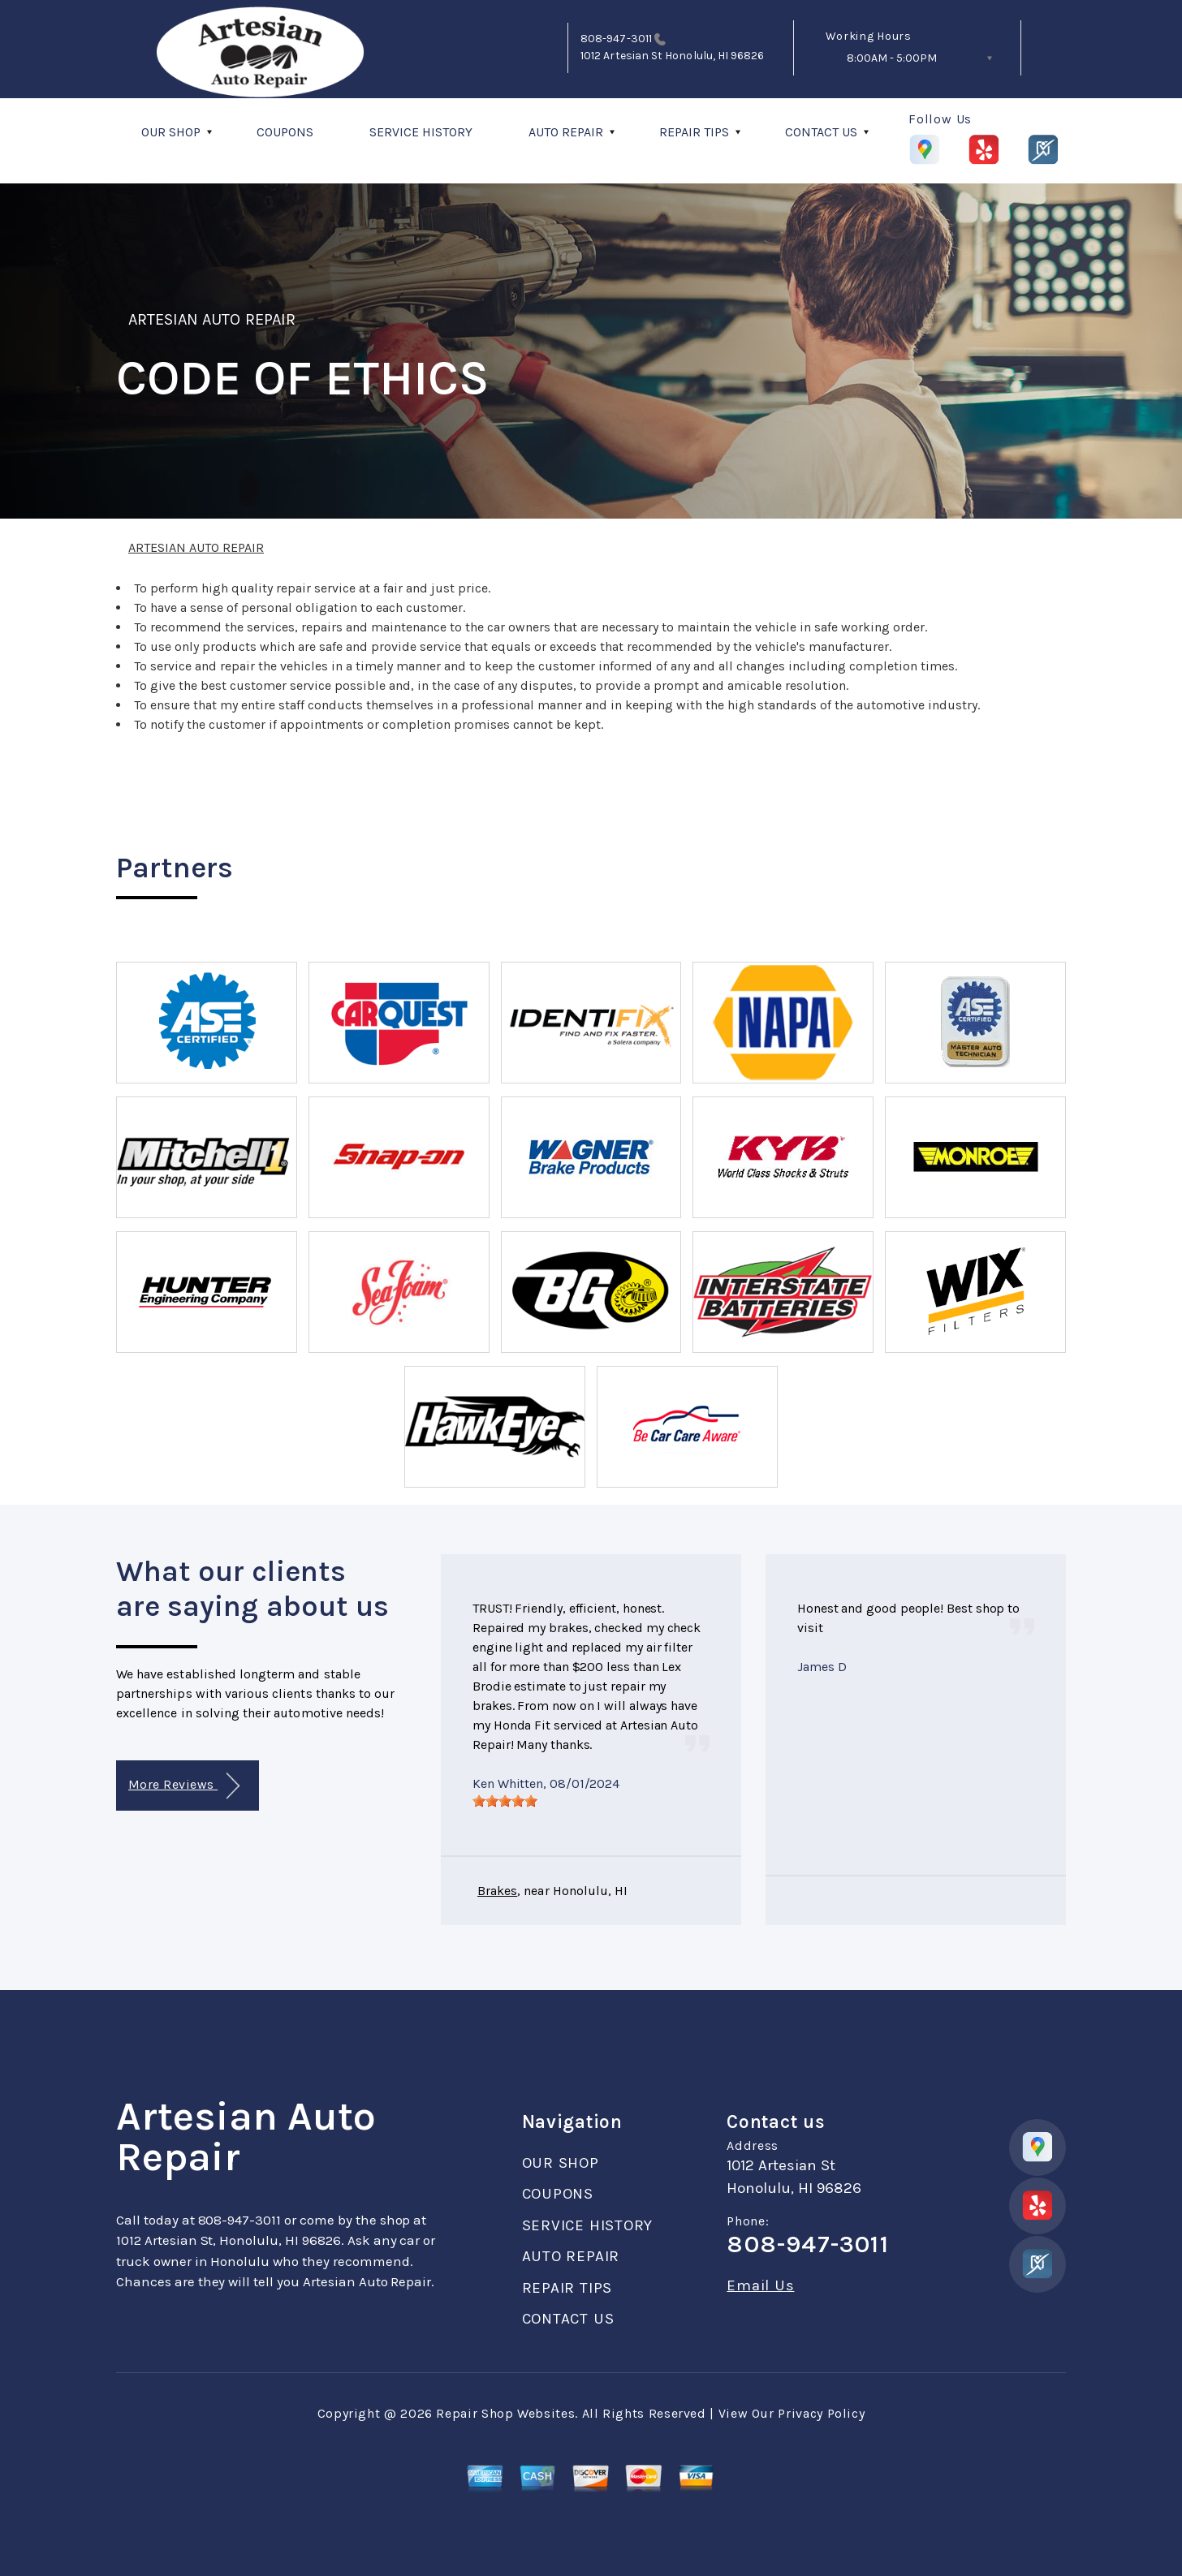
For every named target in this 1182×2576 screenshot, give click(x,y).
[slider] (504, 1800)
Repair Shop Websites (505, 2413)
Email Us (760, 2286)
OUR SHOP (171, 132)
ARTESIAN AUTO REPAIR (212, 319)
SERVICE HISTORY (420, 132)
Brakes (497, 1890)
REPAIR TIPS (694, 132)
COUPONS (285, 132)
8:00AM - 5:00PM (892, 58)
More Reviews (183, 1786)
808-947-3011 (616, 38)
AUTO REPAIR (565, 132)
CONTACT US (821, 132)
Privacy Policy (821, 2413)
